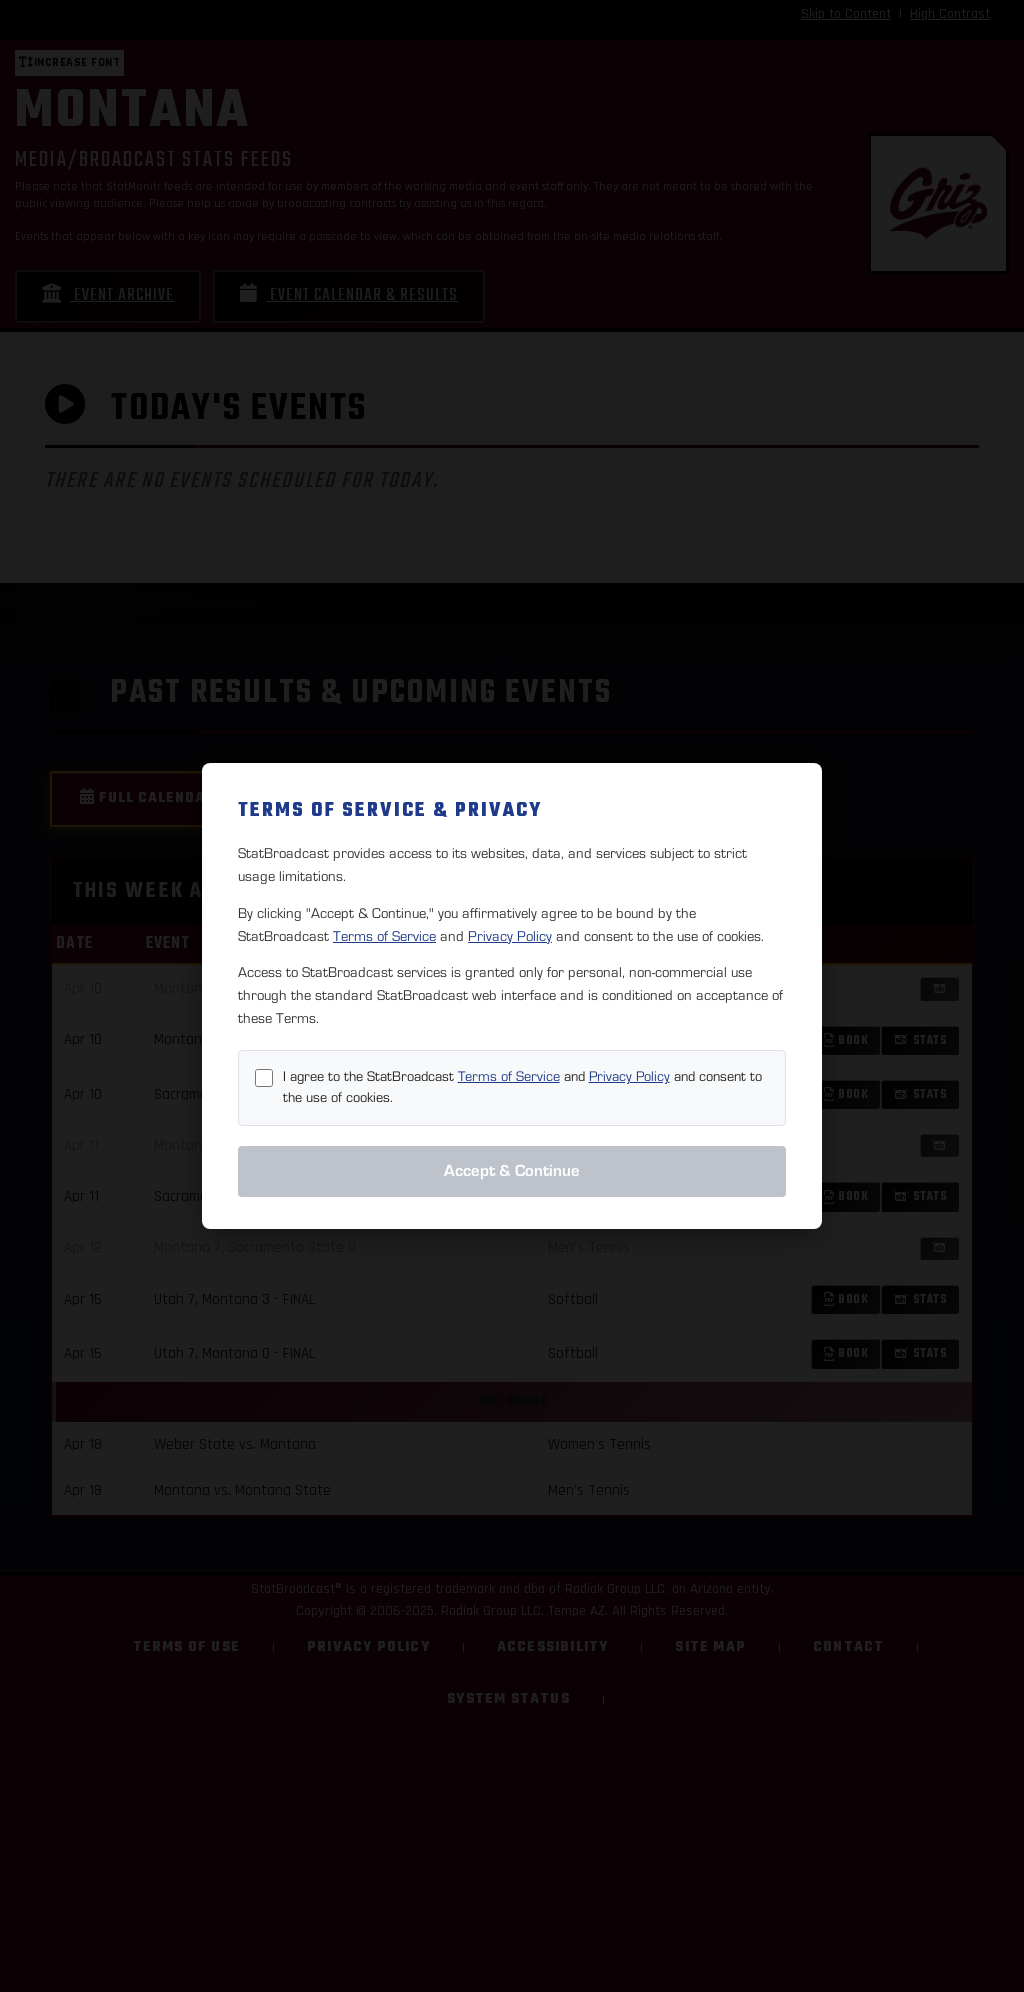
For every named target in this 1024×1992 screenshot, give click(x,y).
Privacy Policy (510, 936)
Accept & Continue (512, 1171)
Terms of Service (384, 936)
